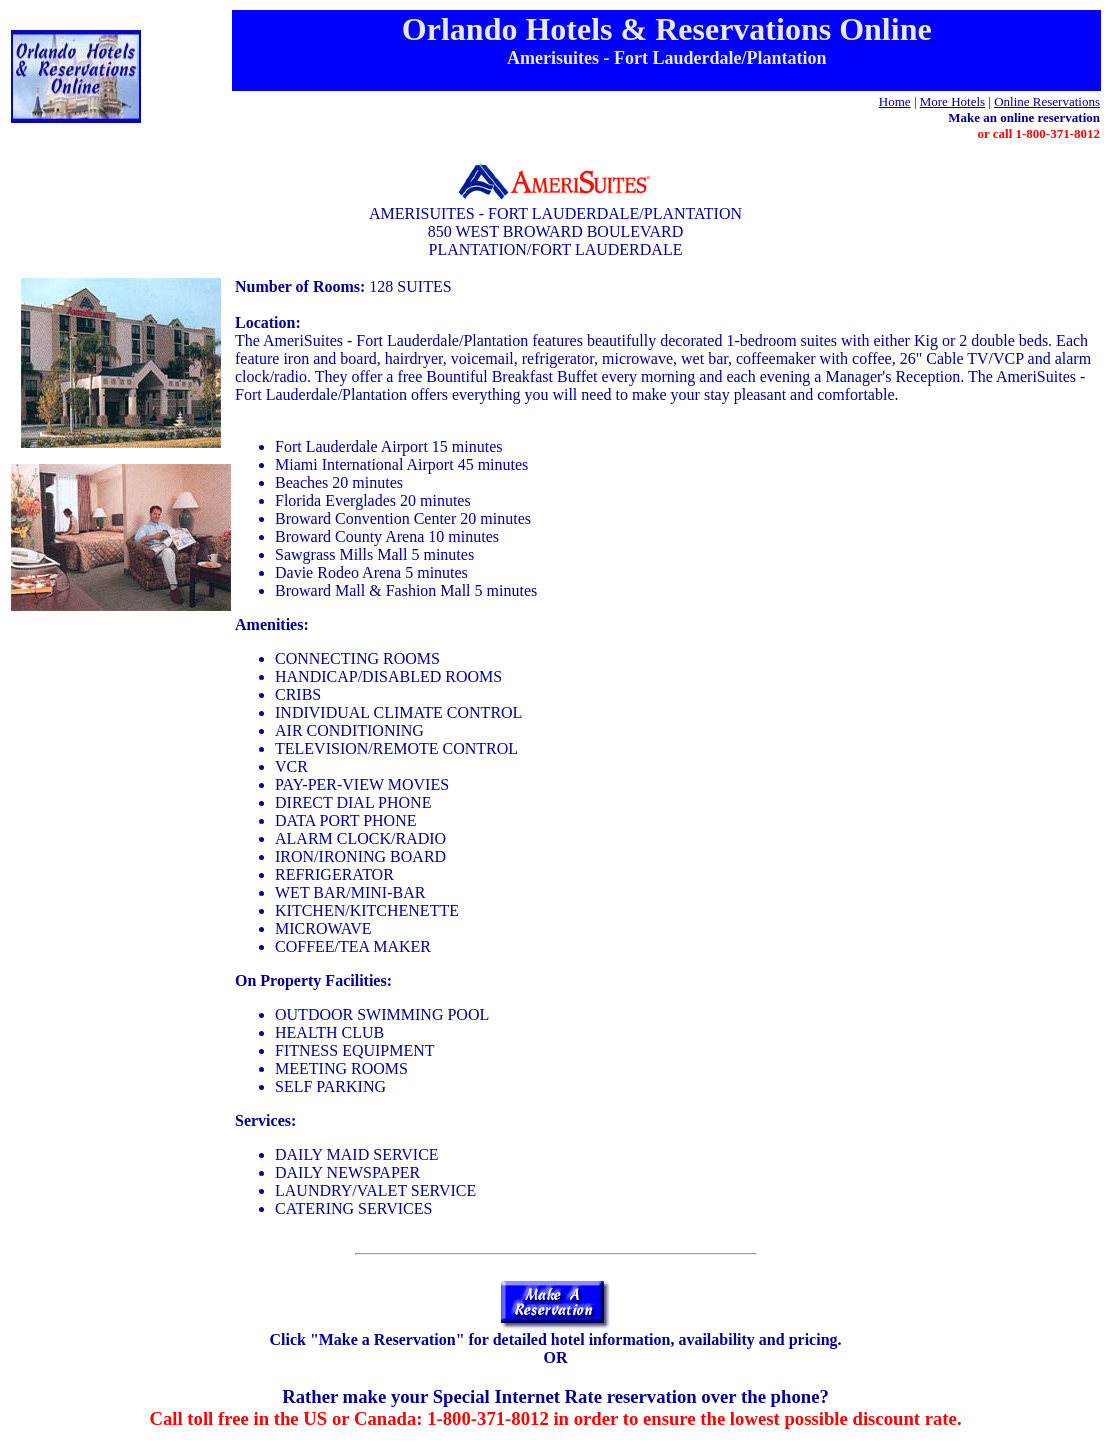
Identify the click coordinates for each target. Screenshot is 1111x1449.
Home (895, 101)
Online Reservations (1047, 101)
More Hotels (952, 101)
